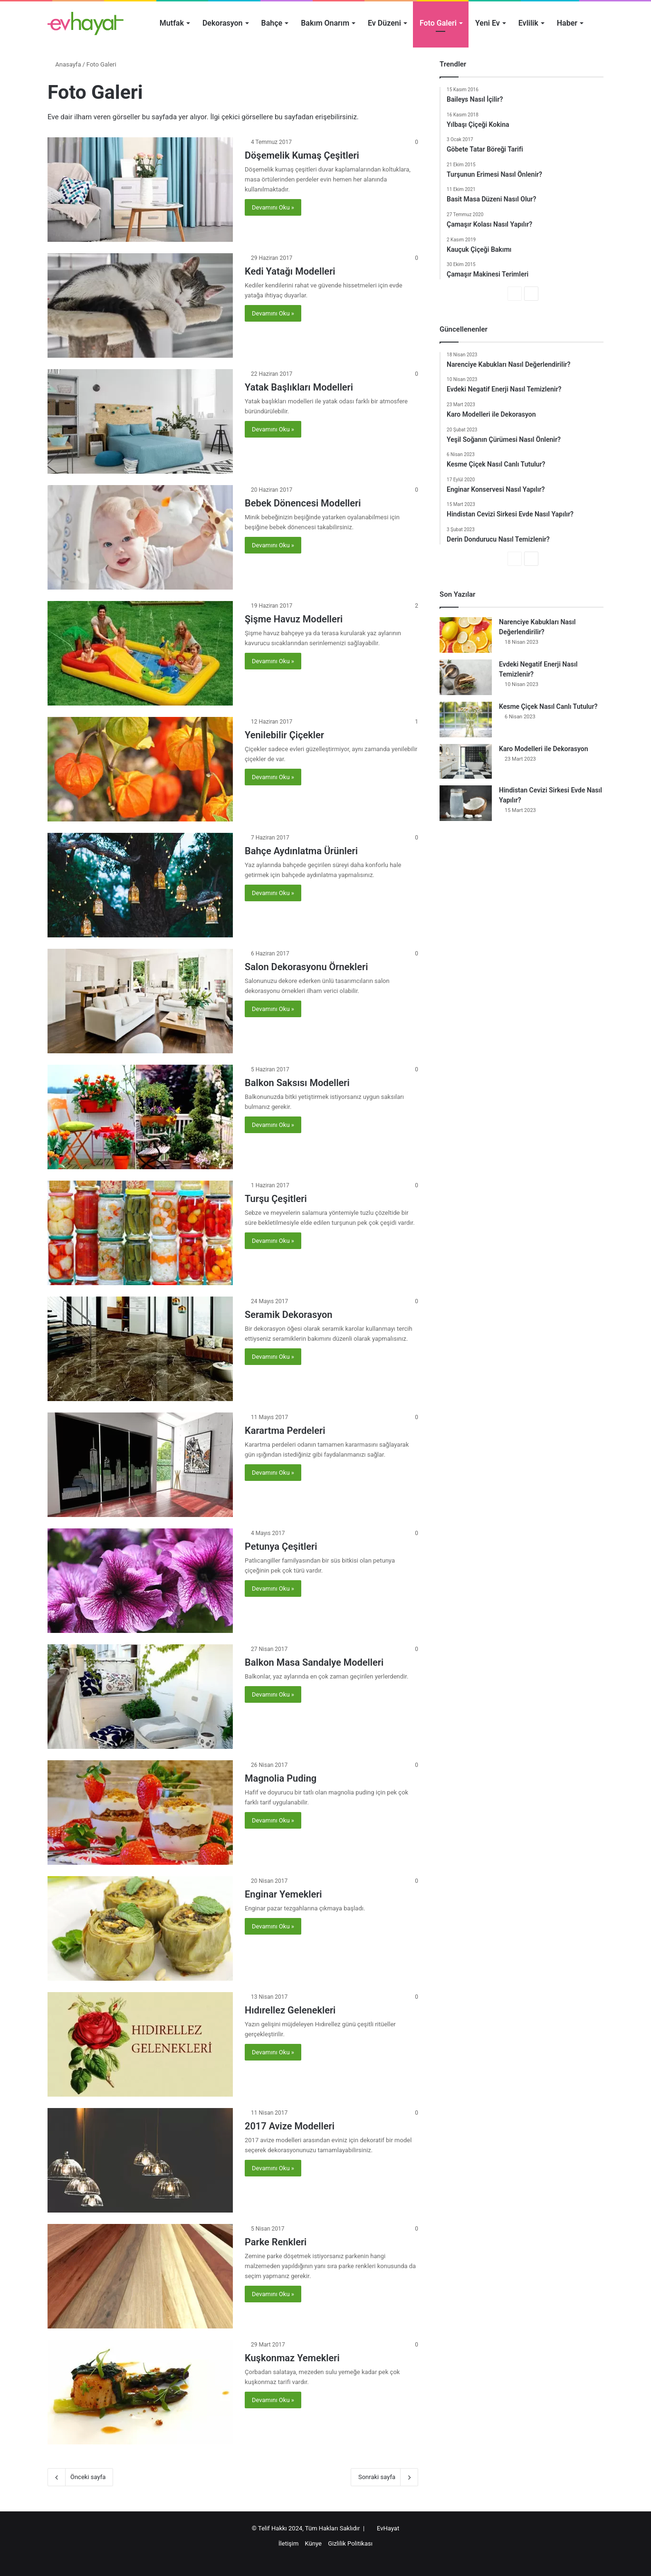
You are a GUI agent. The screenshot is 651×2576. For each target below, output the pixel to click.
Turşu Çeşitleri (276, 1198)
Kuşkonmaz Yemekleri (292, 2358)
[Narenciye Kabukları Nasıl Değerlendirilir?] (466, 635)
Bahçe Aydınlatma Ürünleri (301, 851)
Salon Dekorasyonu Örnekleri (306, 967)
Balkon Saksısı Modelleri (297, 1082)
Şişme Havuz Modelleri (294, 619)
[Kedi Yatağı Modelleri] (140, 305)
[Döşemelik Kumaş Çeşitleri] (140, 189)
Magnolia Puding (280, 1778)
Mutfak (172, 23)
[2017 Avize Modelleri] (140, 2160)
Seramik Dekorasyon (289, 1314)
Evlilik (528, 23)
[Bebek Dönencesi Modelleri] (140, 537)
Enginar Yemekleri (283, 1894)
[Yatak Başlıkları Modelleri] (140, 421)
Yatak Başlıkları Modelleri (299, 387)
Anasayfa (64, 64)
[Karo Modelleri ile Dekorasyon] (466, 761)
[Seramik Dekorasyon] (140, 1349)
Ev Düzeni (384, 23)
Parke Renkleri (275, 2242)
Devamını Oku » (273, 207)
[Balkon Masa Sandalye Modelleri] (140, 1696)
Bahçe (272, 23)
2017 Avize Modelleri (290, 2126)
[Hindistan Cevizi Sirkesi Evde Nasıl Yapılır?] (466, 803)
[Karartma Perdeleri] (140, 1464)
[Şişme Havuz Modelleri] (140, 653)
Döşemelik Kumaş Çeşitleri (302, 155)
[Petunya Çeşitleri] (140, 1580)
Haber (567, 23)
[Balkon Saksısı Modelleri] (140, 1117)
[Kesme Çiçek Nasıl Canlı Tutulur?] (466, 719)
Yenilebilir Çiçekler (284, 735)
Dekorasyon (222, 23)
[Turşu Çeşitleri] (140, 1233)
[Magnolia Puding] (140, 1812)
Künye (313, 2543)
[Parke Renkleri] (140, 2276)
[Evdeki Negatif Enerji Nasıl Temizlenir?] (466, 677)
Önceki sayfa (80, 2477)
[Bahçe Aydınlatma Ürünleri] (140, 885)
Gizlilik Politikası (350, 2543)
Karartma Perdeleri (285, 1430)
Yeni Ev (487, 23)
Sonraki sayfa (384, 2477)
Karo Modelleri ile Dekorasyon (543, 749)
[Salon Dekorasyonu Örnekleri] (140, 1001)
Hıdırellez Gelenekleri (290, 2010)
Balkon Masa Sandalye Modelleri (314, 1662)
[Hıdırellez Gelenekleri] (140, 2044)
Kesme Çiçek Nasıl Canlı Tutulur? (548, 706)
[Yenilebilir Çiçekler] (140, 769)
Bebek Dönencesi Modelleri (303, 503)
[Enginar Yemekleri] (140, 1928)
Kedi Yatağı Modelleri (290, 271)
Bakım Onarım (325, 23)
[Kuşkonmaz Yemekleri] (140, 2392)
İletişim (288, 2543)
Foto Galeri (438, 23)
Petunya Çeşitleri (281, 1546)
